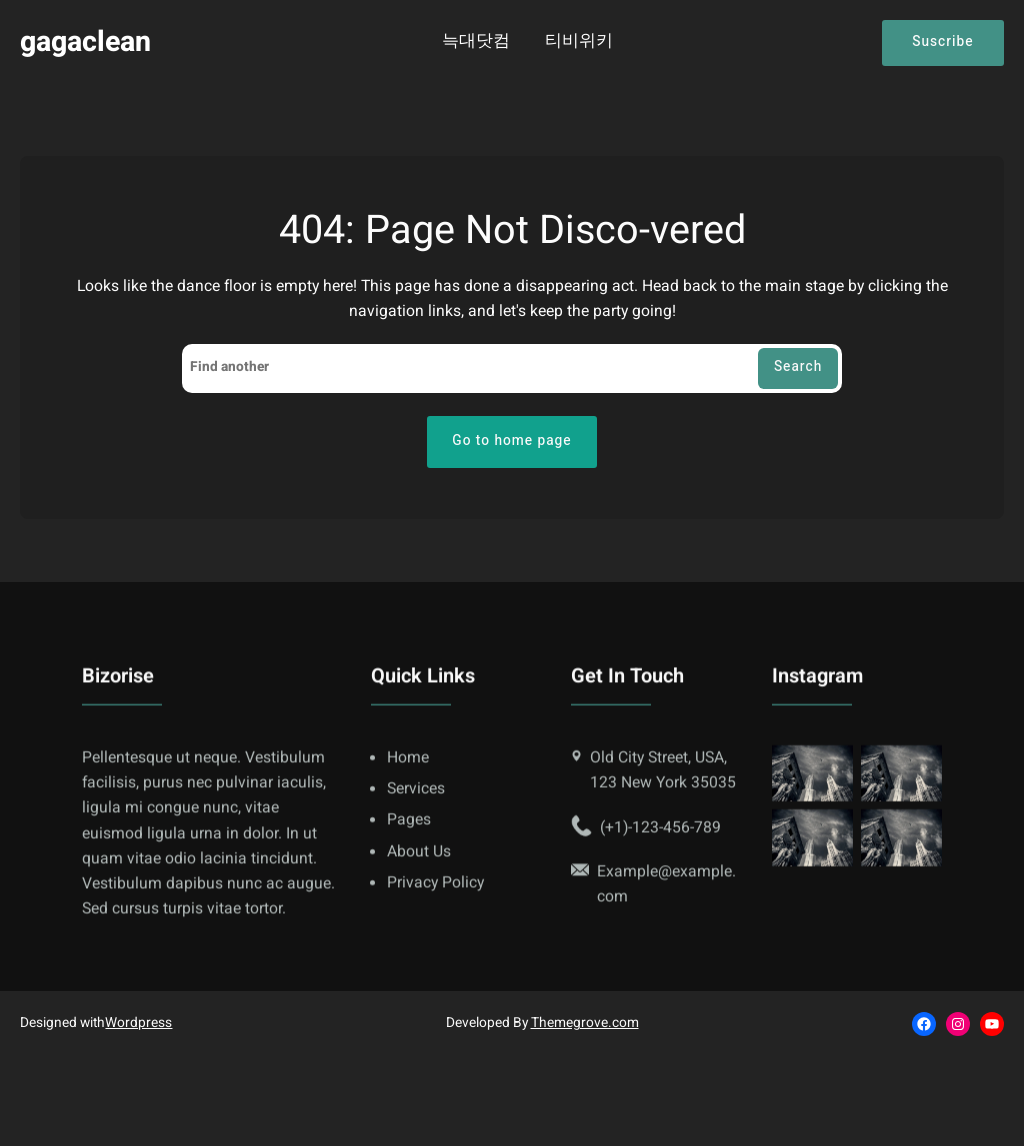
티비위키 (579, 42)
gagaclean (85, 42)
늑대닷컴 (476, 42)
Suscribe (942, 42)
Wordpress (138, 1023)
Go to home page (511, 441)
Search (798, 367)
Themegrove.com (585, 1023)
